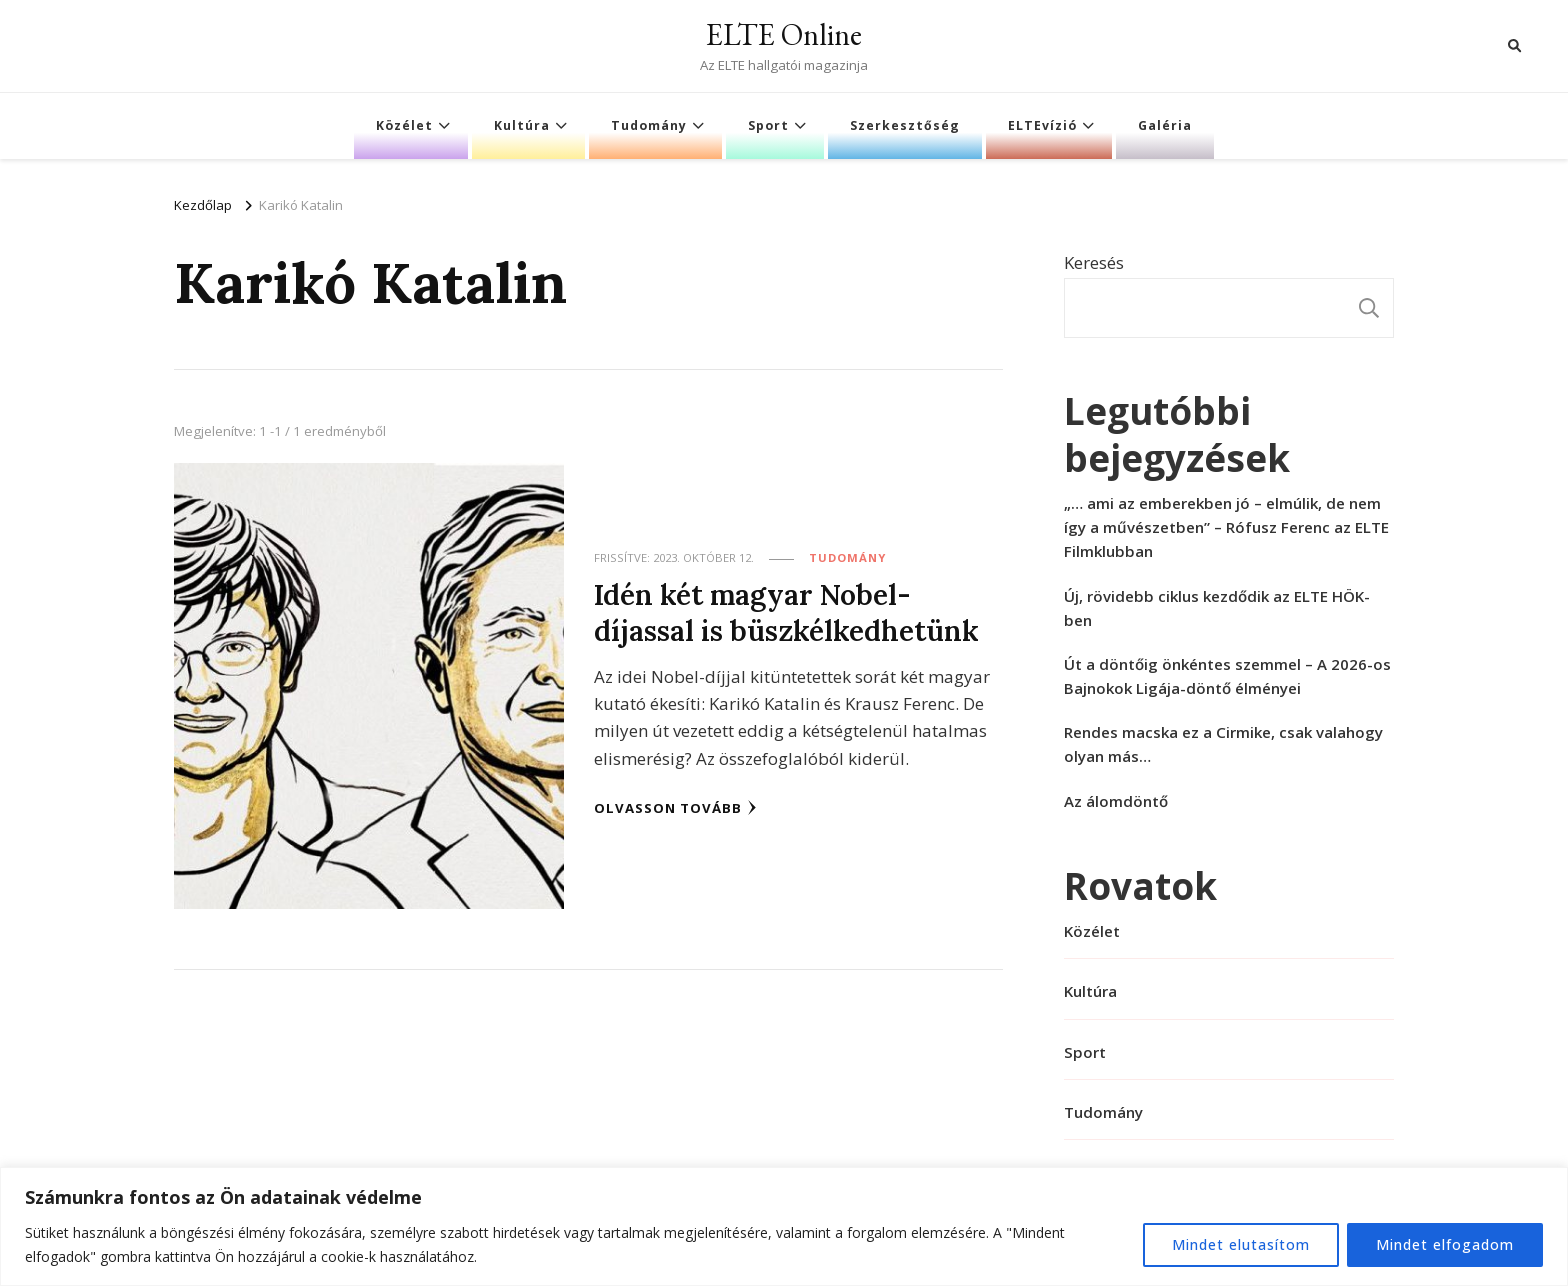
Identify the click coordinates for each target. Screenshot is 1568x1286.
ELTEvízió (1042, 125)
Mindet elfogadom (1445, 1244)
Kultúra (522, 125)
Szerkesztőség (905, 125)
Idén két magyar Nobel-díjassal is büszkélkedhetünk (786, 612)
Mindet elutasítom (1241, 1244)
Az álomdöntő (1116, 801)
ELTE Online (784, 34)
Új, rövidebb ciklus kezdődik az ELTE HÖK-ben (1217, 608)
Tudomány (649, 125)
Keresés (1094, 262)
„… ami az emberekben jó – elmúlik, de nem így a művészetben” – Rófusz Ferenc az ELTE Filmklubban (1226, 527)
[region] (784, 1226)
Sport (768, 125)
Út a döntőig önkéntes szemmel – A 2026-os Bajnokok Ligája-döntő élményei (1227, 676)
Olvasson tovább (675, 808)
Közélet (404, 125)
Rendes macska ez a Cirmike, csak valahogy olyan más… (1223, 744)
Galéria (1165, 125)
